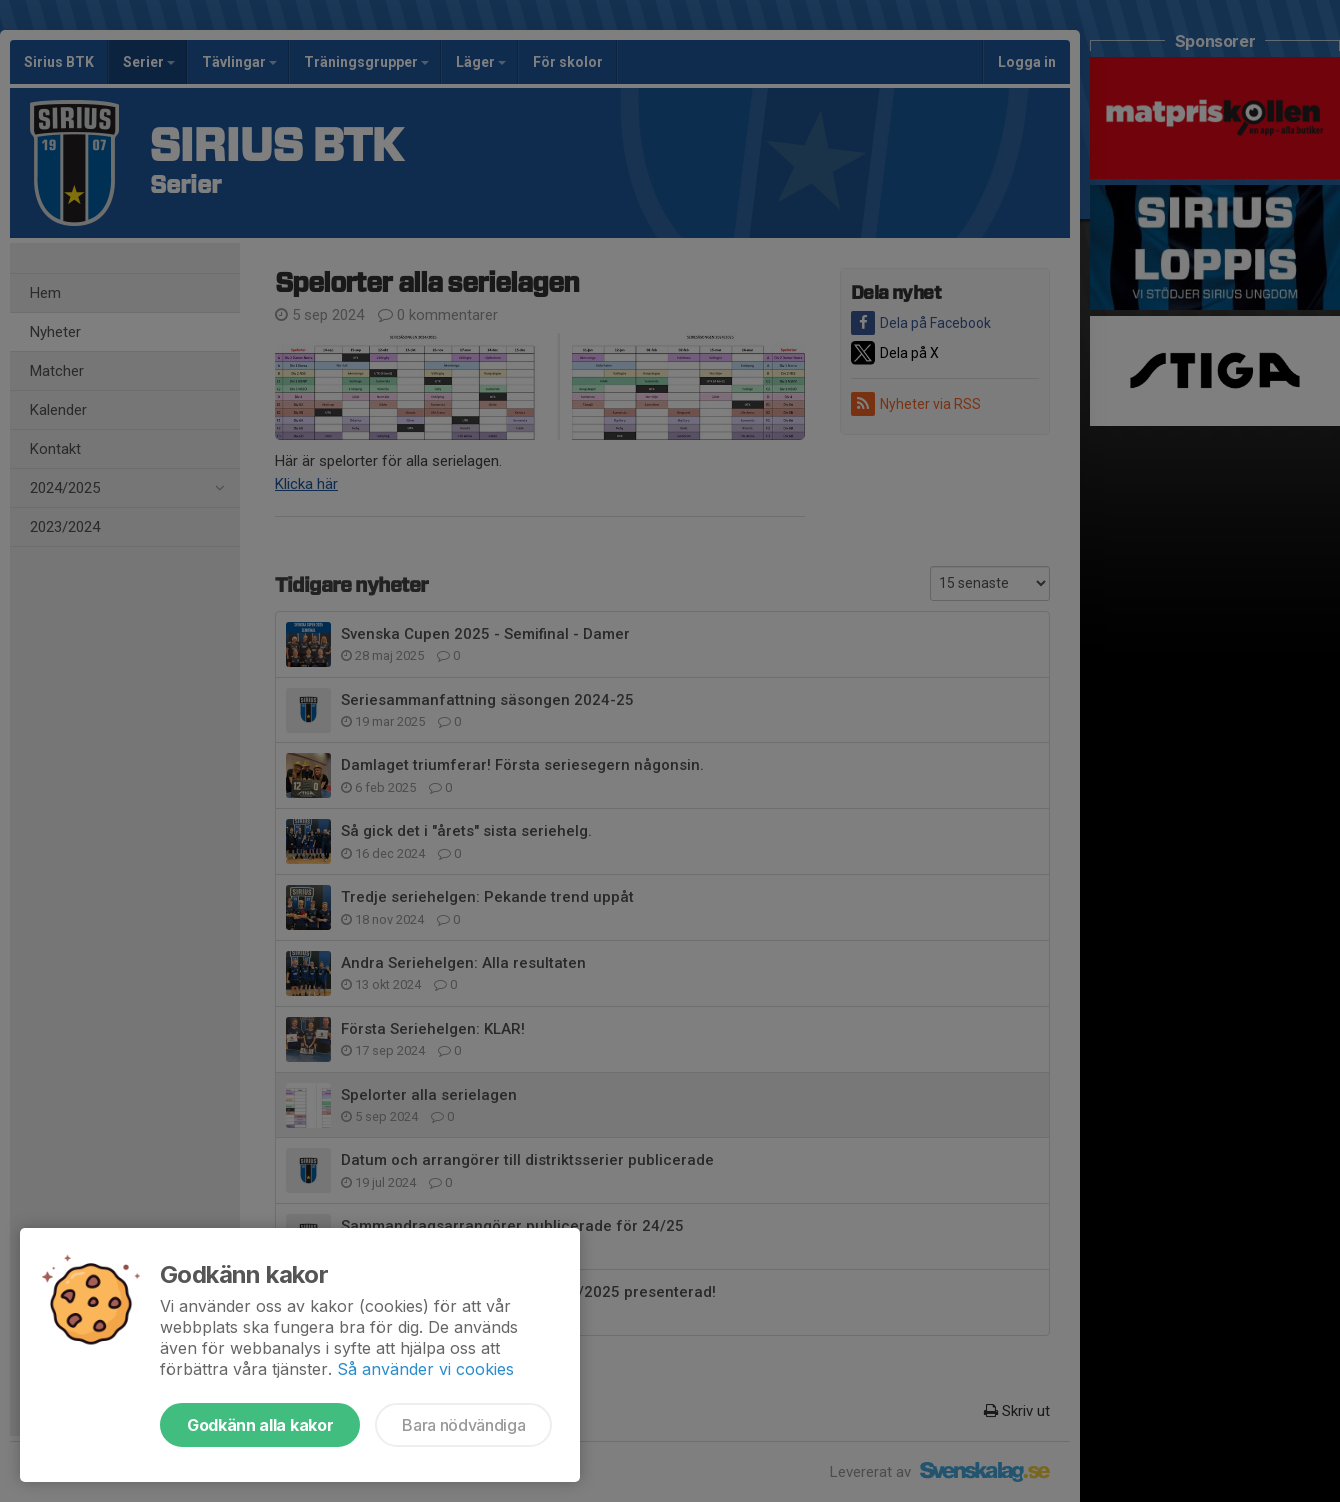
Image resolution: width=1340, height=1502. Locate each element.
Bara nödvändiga (463, 1425)
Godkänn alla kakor (260, 1425)
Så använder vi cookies (425, 1369)
